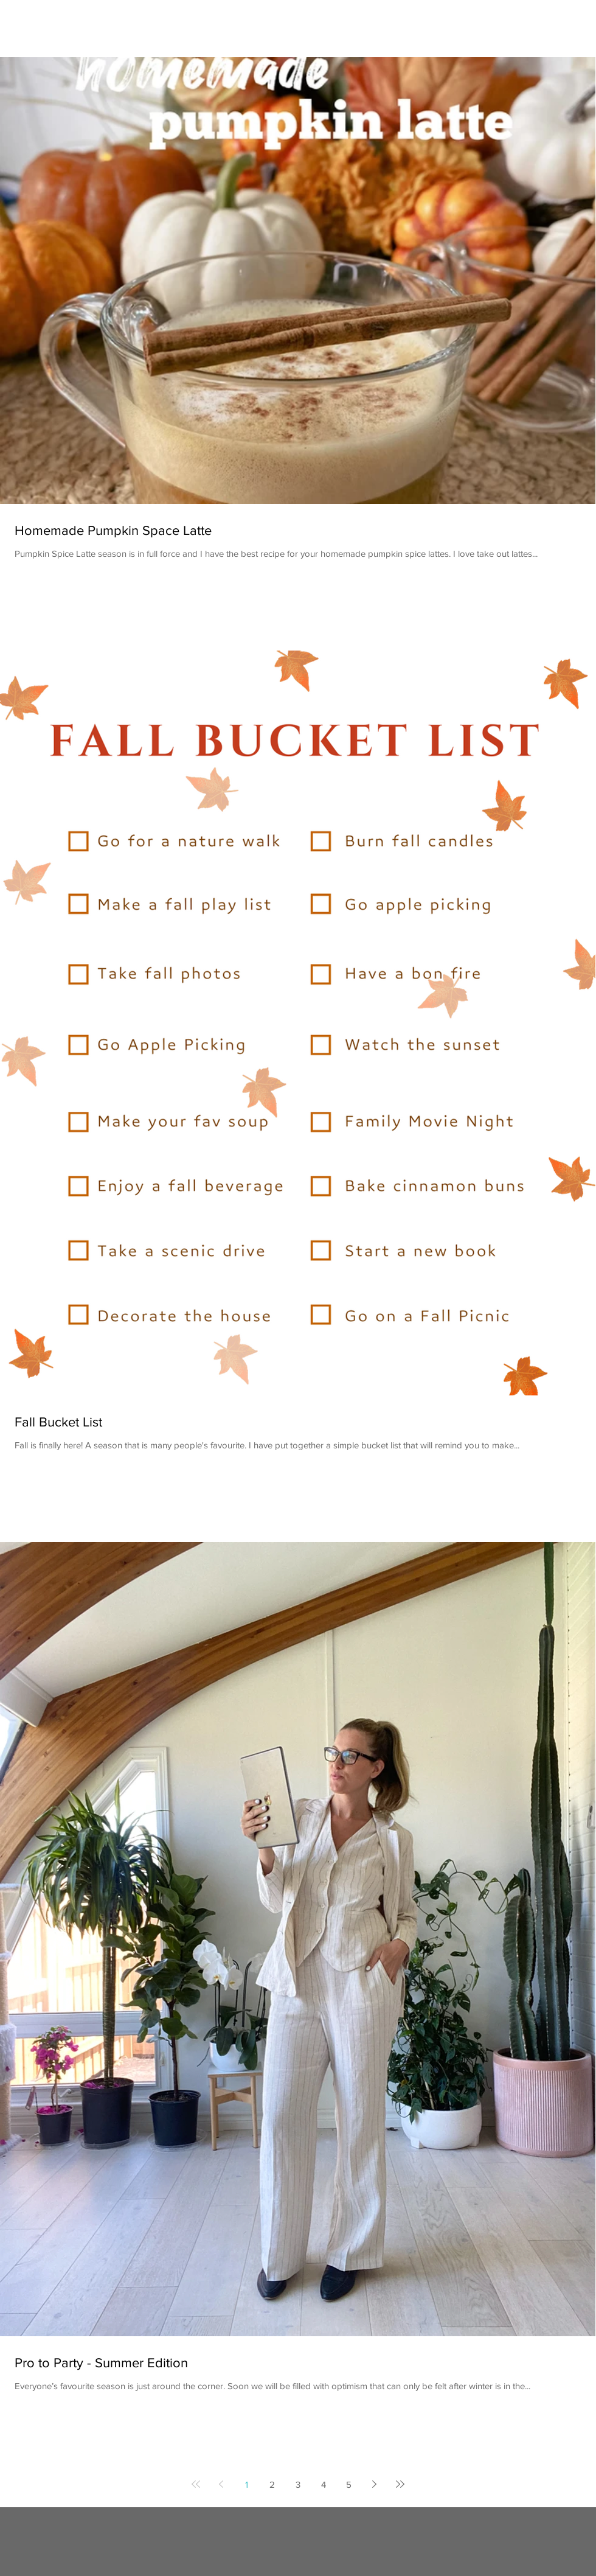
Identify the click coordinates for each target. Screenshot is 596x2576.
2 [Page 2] (272, 2484)
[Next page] (375, 2484)
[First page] (196, 2484)
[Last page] (400, 2484)
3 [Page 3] (298, 2484)
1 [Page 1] (246, 2484)
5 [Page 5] (349, 2484)
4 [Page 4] (323, 2484)
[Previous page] (221, 2484)
